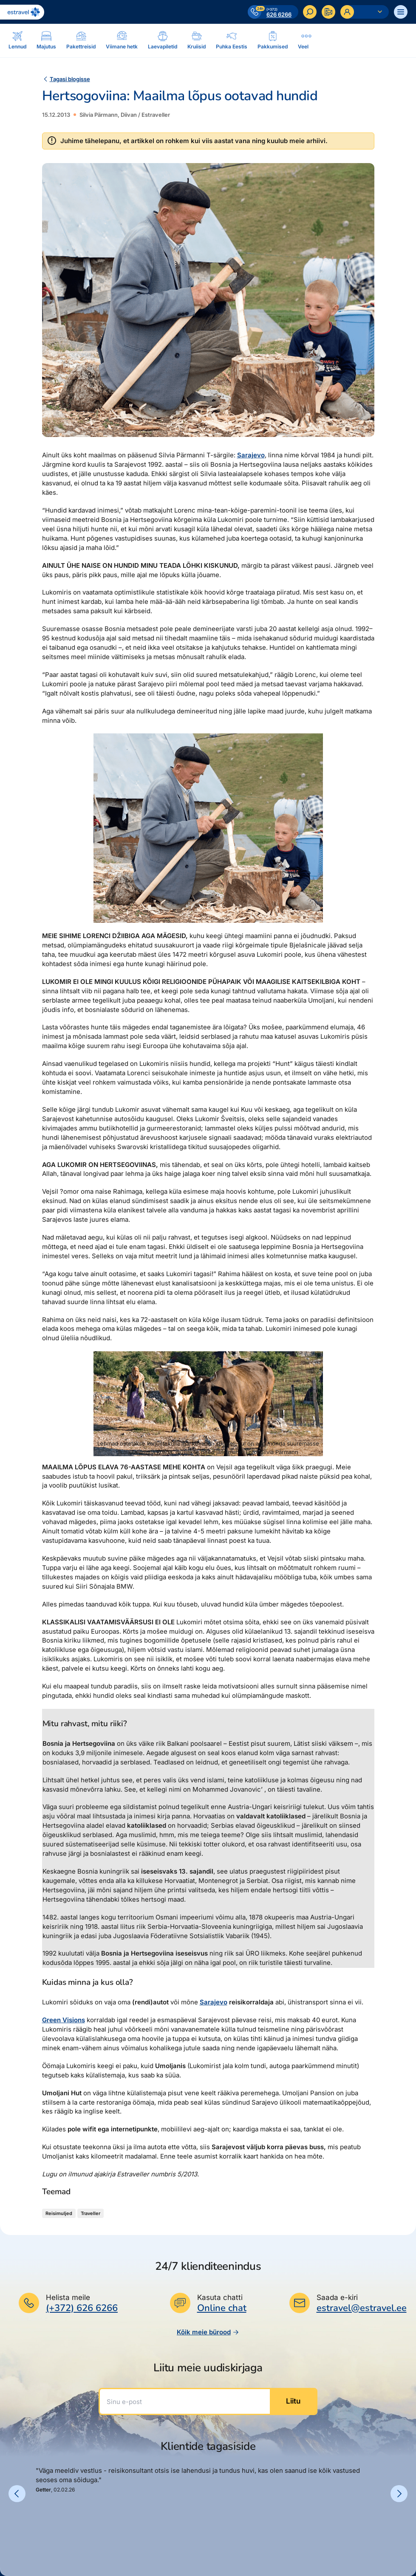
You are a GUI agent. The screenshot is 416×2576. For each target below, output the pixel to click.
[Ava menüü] (401, 12)
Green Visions (63, 2020)
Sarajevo (251, 455)
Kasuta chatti (220, 2297)
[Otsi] (310, 12)
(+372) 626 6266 (82, 2308)
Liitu (293, 2401)
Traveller (90, 2213)
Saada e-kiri (337, 2297)
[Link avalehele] (22, 12)
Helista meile (68, 2297)
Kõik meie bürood (208, 2332)
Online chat (221, 2308)
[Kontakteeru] (328, 12)
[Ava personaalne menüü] (364, 12)
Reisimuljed (58, 2213)
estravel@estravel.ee (362, 2308)
